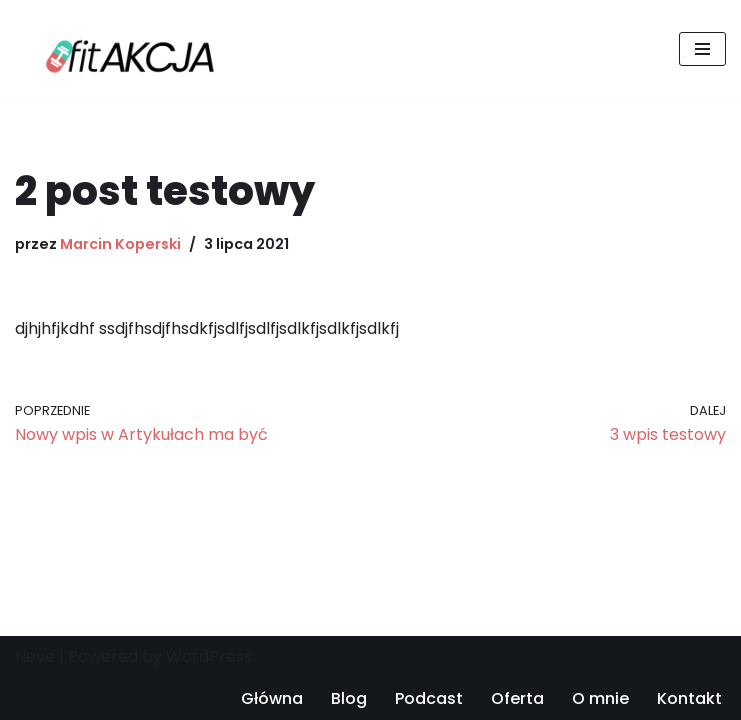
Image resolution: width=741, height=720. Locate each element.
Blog (349, 698)
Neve (35, 656)
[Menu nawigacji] (702, 49)
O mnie (600, 698)
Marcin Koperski (120, 244)
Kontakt (689, 698)
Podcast (429, 698)
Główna (272, 698)
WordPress (209, 656)
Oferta (517, 698)
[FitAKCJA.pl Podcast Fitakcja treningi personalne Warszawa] (125, 49)
